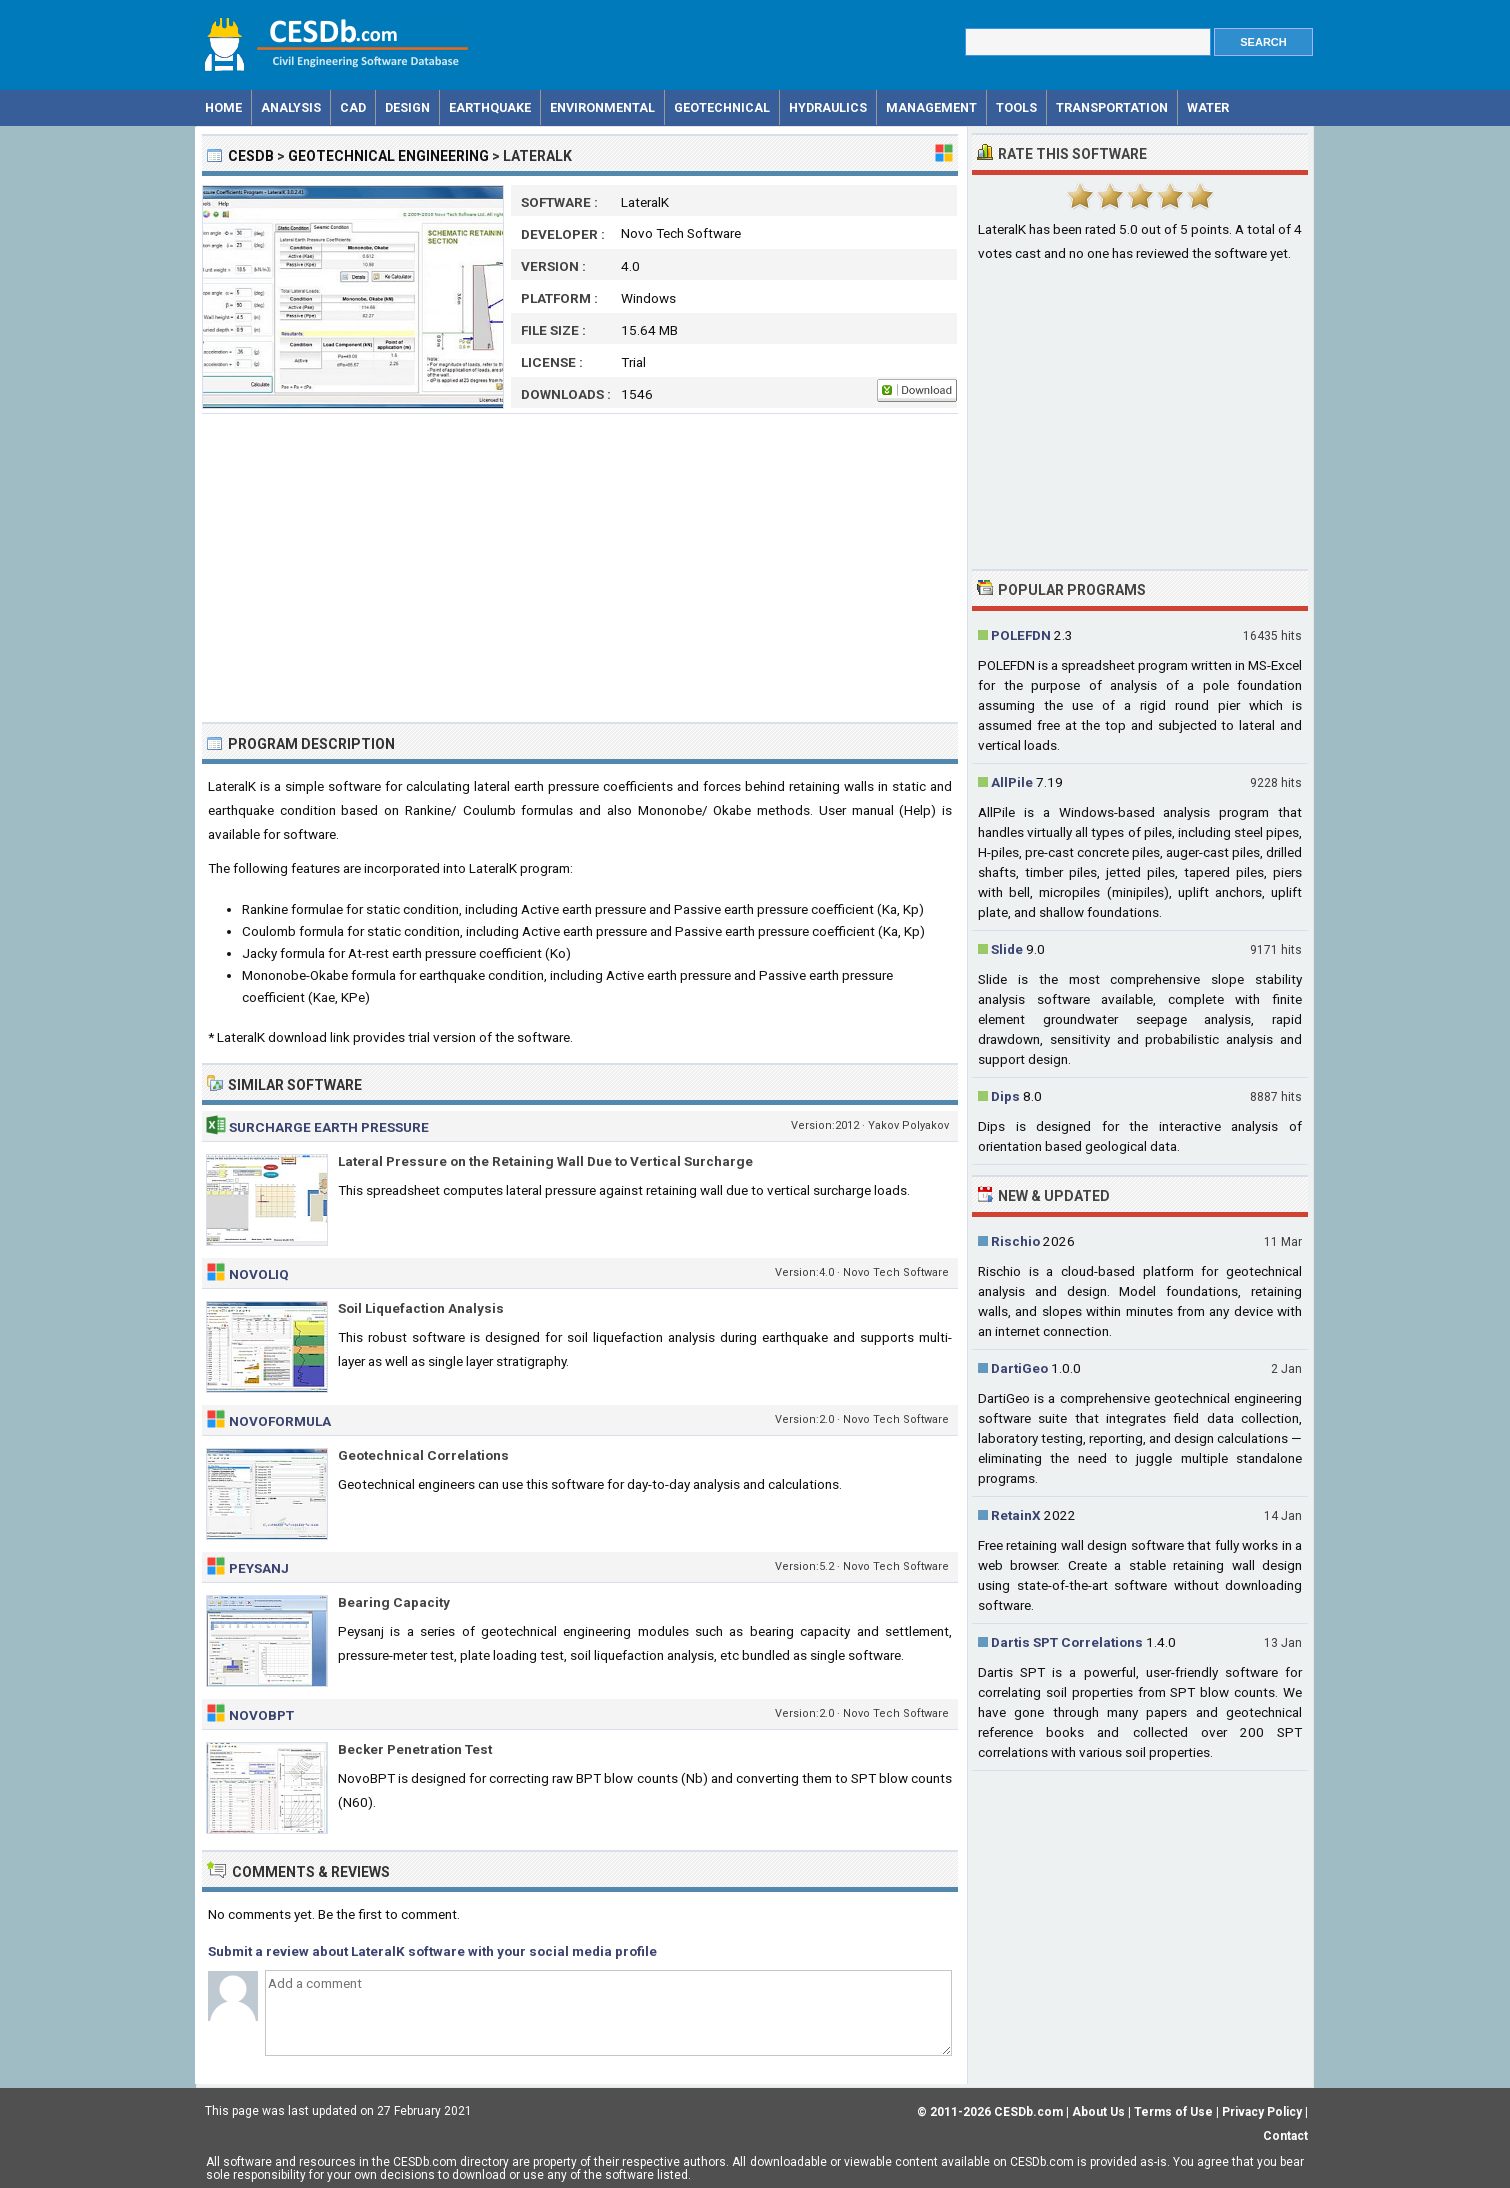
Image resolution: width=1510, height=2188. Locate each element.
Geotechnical (722, 107)
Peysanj (259, 1568)
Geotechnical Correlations (423, 1455)
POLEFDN (1021, 635)
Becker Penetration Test (415, 1749)
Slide (1007, 949)
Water (1208, 107)
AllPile (1012, 782)
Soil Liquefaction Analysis (421, 1308)
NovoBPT (261, 1715)
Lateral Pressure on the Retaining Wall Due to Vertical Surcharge (545, 1161)
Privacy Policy (1262, 2112)
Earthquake (490, 107)
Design (407, 107)
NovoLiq (259, 1274)
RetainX (1016, 1515)
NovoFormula (280, 1421)
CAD (353, 107)
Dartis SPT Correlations (1067, 1642)
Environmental (602, 107)
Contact (1285, 2136)
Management (931, 107)
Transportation (1112, 107)
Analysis (291, 107)
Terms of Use (1173, 2112)
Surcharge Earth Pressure (329, 1127)
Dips (1005, 1096)
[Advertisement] (580, 568)
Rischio (1015, 1241)
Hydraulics (828, 107)
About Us (1098, 2112)
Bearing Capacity (394, 1602)
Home (223, 107)
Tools (1016, 107)
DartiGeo (1019, 1368)
